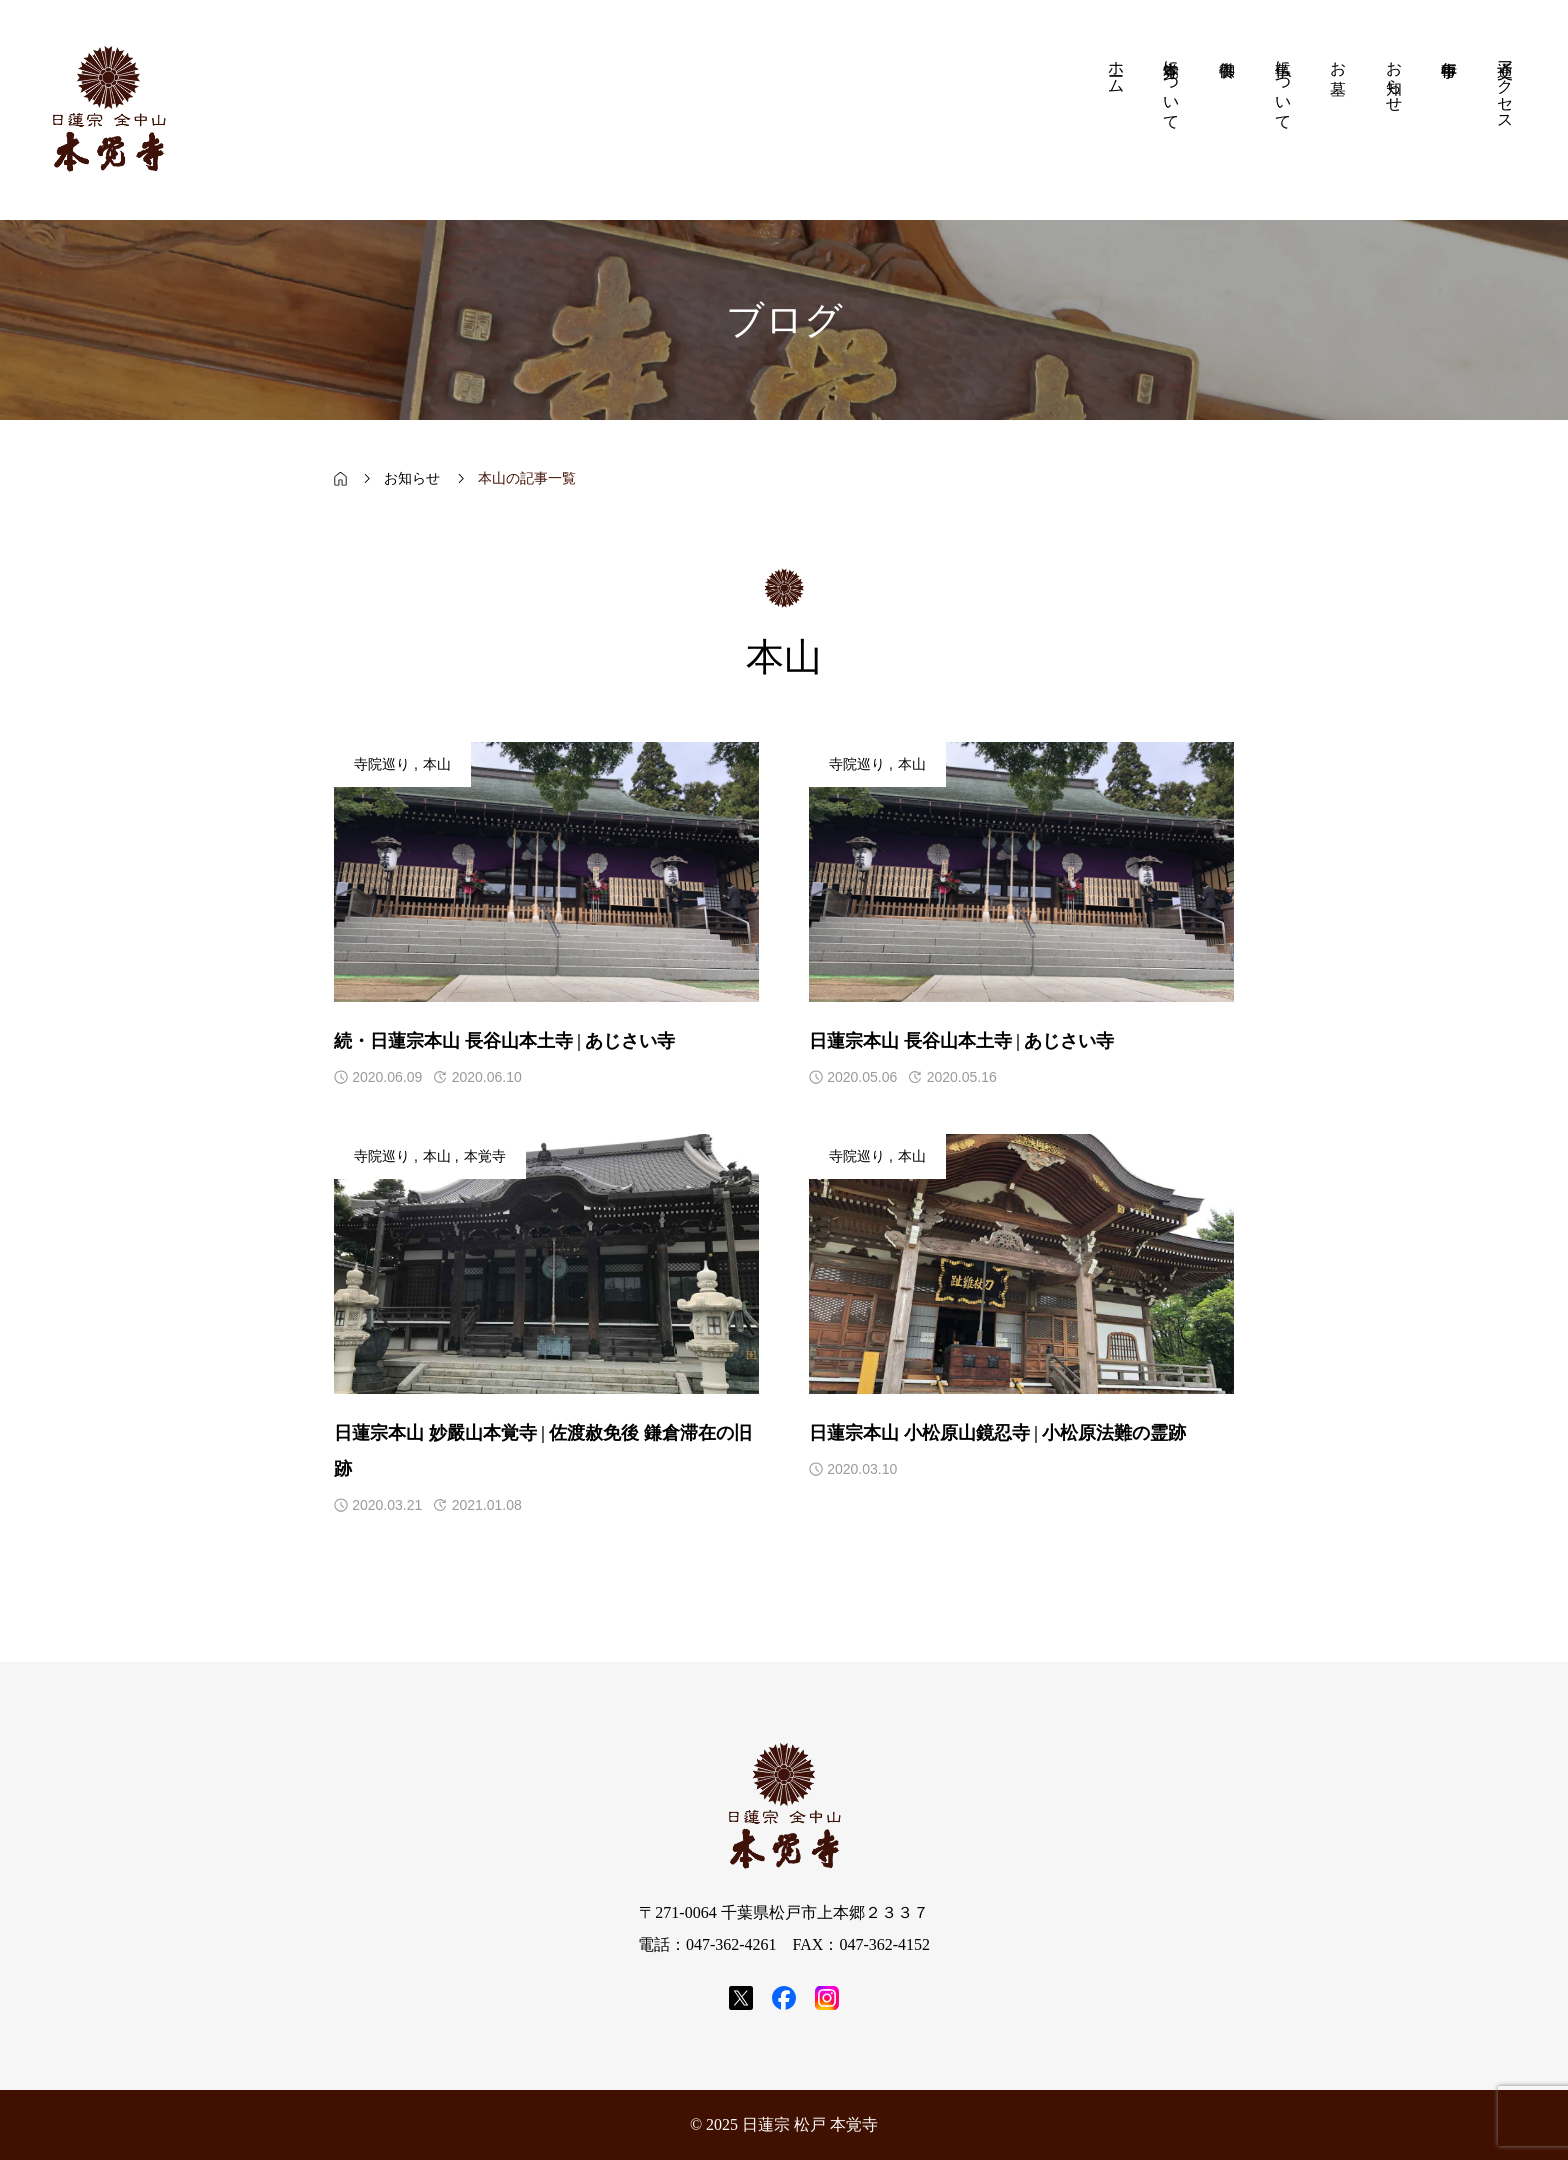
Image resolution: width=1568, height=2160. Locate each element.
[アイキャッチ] (546, 872)
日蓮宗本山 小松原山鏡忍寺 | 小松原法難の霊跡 (997, 1433)
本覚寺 (485, 1156)
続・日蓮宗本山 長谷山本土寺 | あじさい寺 (504, 1041)
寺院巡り (382, 764)
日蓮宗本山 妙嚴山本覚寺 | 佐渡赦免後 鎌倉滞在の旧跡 (543, 1451)
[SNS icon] (741, 1998)
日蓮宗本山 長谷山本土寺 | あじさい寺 (961, 1041)
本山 (437, 764)
